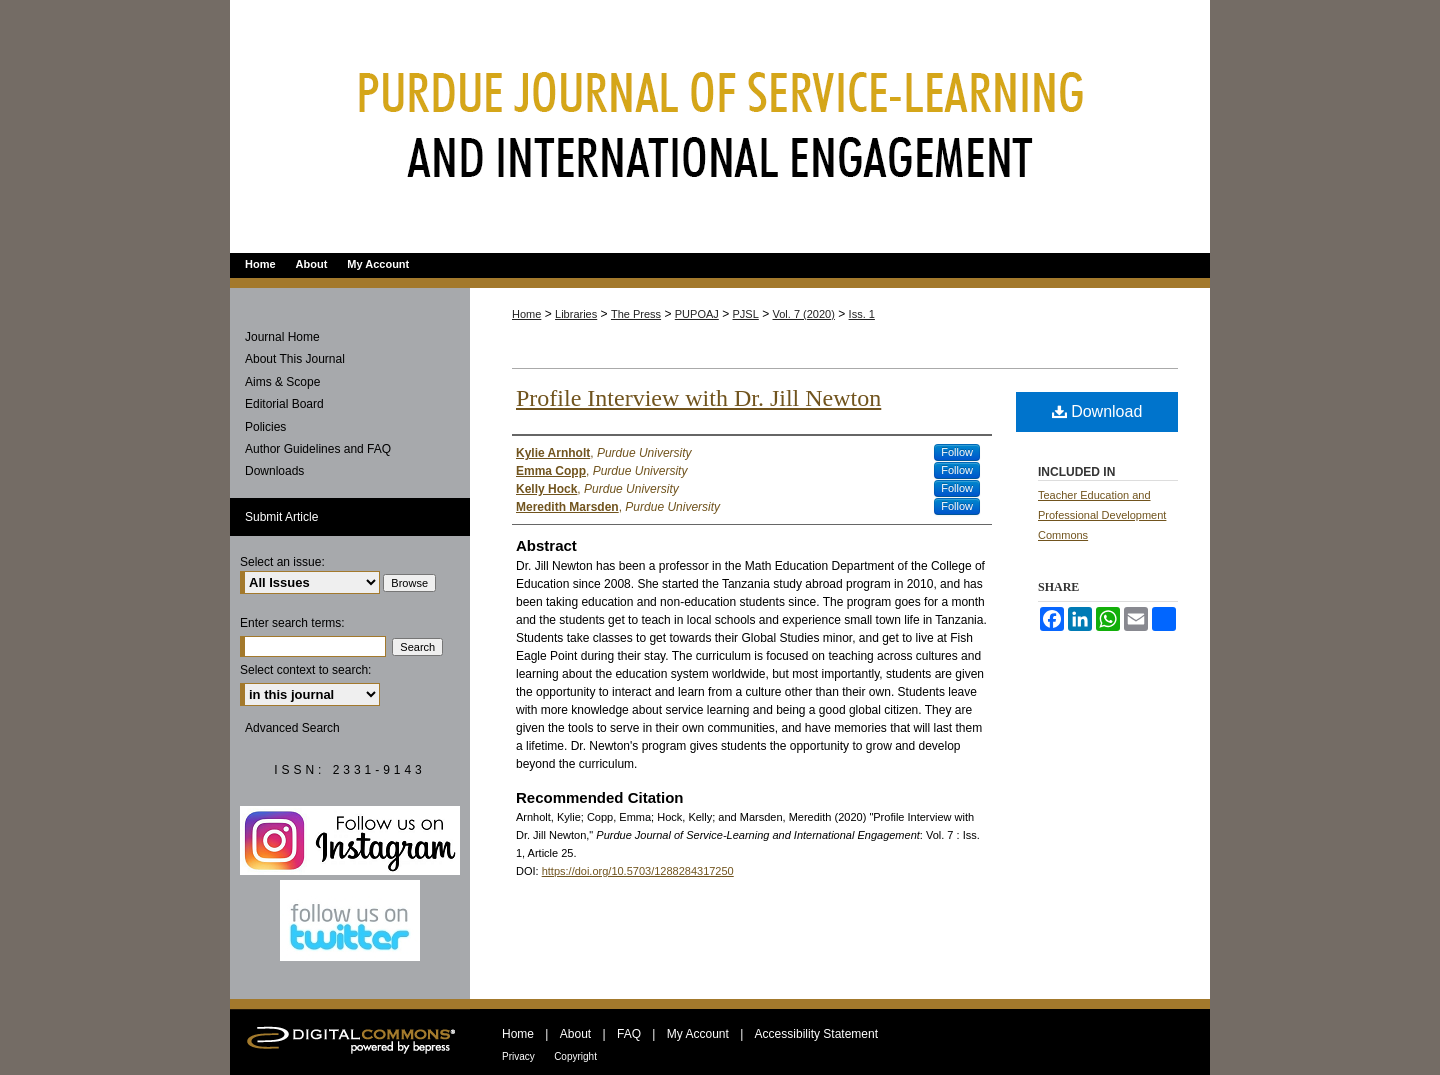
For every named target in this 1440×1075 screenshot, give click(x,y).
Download (1097, 411)
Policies (265, 427)
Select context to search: (305, 670)
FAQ (629, 1034)
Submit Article (281, 517)
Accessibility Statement (816, 1034)
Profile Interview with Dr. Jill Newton (698, 398)
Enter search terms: (292, 623)
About (575, 1034)
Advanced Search (292, 728)
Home (526, 314)
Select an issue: (282, 562)
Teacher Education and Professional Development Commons (1102, 515)
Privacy (518, 1056)
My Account (698, 1034)
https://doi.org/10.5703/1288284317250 (638, 871)
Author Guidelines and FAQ (318, 449)
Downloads (274, 471)
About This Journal (295, 359)
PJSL (746, 314)
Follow (957, 452)
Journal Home (282, 337)
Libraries (576, 314)
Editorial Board (284, 404)
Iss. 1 (862, 314)
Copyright (575, 1056)
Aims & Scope (282, 382)
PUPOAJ (697, 314)
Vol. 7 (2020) (804, 314)
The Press (636, 314)
